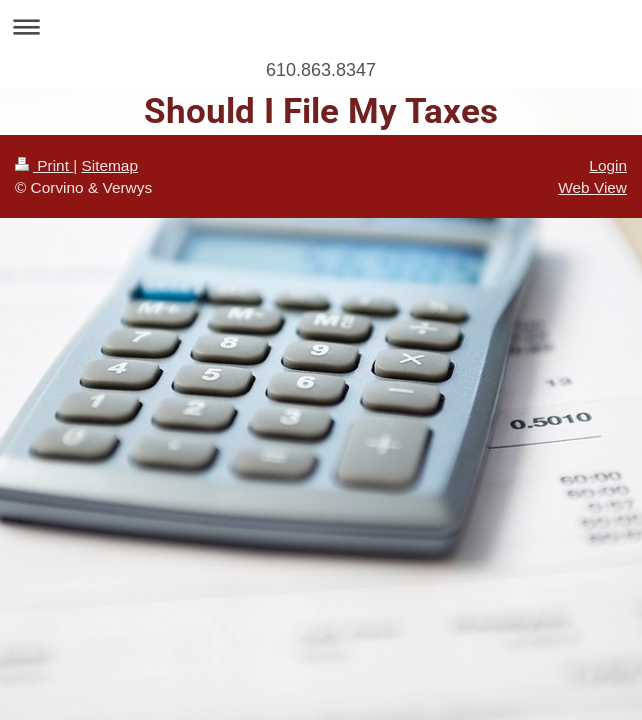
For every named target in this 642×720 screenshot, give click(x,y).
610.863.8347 (321, 70)
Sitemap (109, 165)
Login (608, 165)
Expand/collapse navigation (321, 26)
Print (44, 165)
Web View (592, 187)
